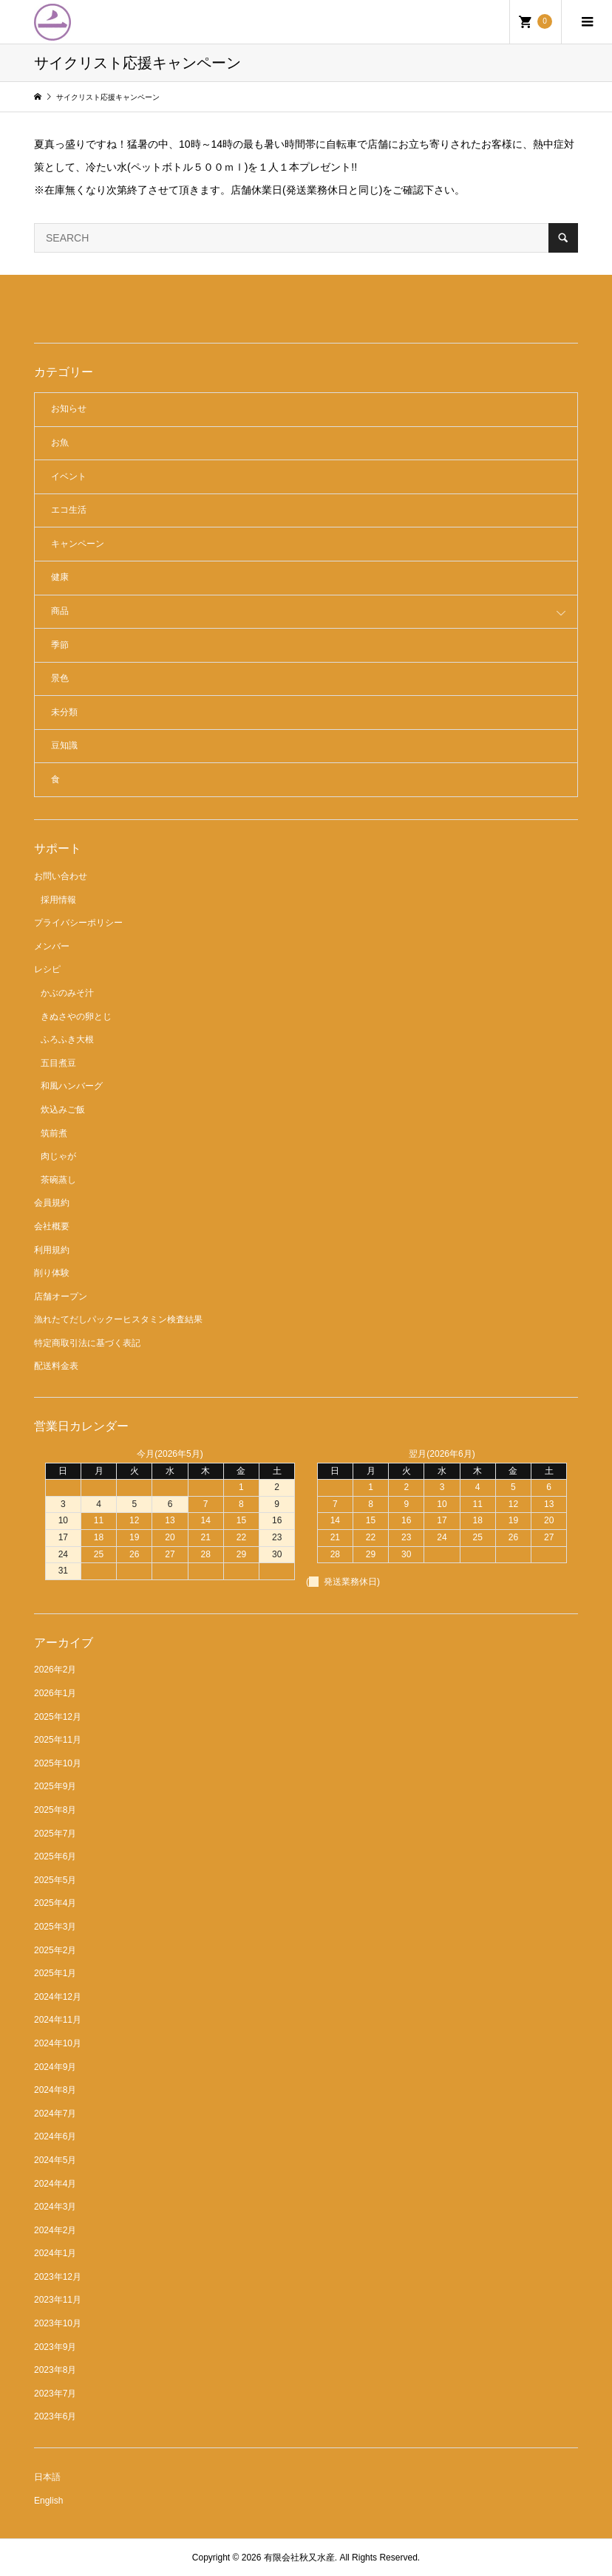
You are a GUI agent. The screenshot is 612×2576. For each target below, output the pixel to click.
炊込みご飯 (63, 1109)
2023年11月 (57, 2300)
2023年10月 (57, 2323)
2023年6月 (55, 2416)
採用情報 (58, 900)
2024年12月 (57, 1997)
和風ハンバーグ (72, 1086)
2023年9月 (55, 2347)
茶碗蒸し (58, 1180)
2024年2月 (55, 2230)
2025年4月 (55, 1903)
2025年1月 (55, 1973)
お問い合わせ (60, 876)
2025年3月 (55, 1926)
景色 (60, 678)
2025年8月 (55, 1810)
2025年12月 (57, 1717)
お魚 (60, 442)
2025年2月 (55, 1950)
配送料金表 (56, 1366)
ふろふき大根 (67, 1039)
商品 (60, 611)
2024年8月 (55, 2090)
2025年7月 (55, 1833)
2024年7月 (55, 2113)
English (48, 2500)
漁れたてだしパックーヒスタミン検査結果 (118, 1319)
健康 (60, 577)
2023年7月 (55, 2393)
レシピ (47, 969)
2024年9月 (55, 2067)
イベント (68, 476)
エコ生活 (68, 510)
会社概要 (51, 1226)
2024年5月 (55, 2160)
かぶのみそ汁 (67, 993)
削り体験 (51, 1273)
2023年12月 (57, 2277)
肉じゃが (58, 1156)
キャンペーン (77, 544)
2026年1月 (55, 1693)
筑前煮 (54, 1133)
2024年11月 (57, 2020)
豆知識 (64, 745)
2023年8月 (55, 2370)
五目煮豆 (58, 1063)
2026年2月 (55, 1669)
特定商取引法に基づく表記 (87, 1343)
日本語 (47, 2477)
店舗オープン (60, 1296)
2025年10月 (57, 1763)
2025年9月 (55, 1786)
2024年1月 (55, 2253)
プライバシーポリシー (78, 923)
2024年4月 (55, 2184)
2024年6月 (55, 2136)
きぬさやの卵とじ (76, 1016)
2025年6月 (55, 1856)
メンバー (51, 946)
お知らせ (68, 408)
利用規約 (51, 1250)
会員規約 (51, 1203)
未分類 (64, 712)
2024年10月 (57, 2043)
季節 (60, 645)
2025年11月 (57, 1740)
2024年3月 (55, 2206)
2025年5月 (55, 1880)
